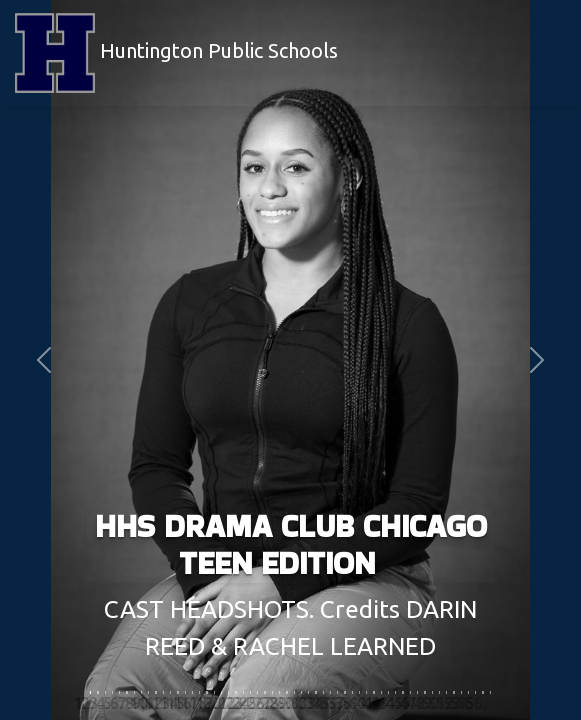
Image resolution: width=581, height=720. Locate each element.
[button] (43, 360)
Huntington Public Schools (176, 53)
